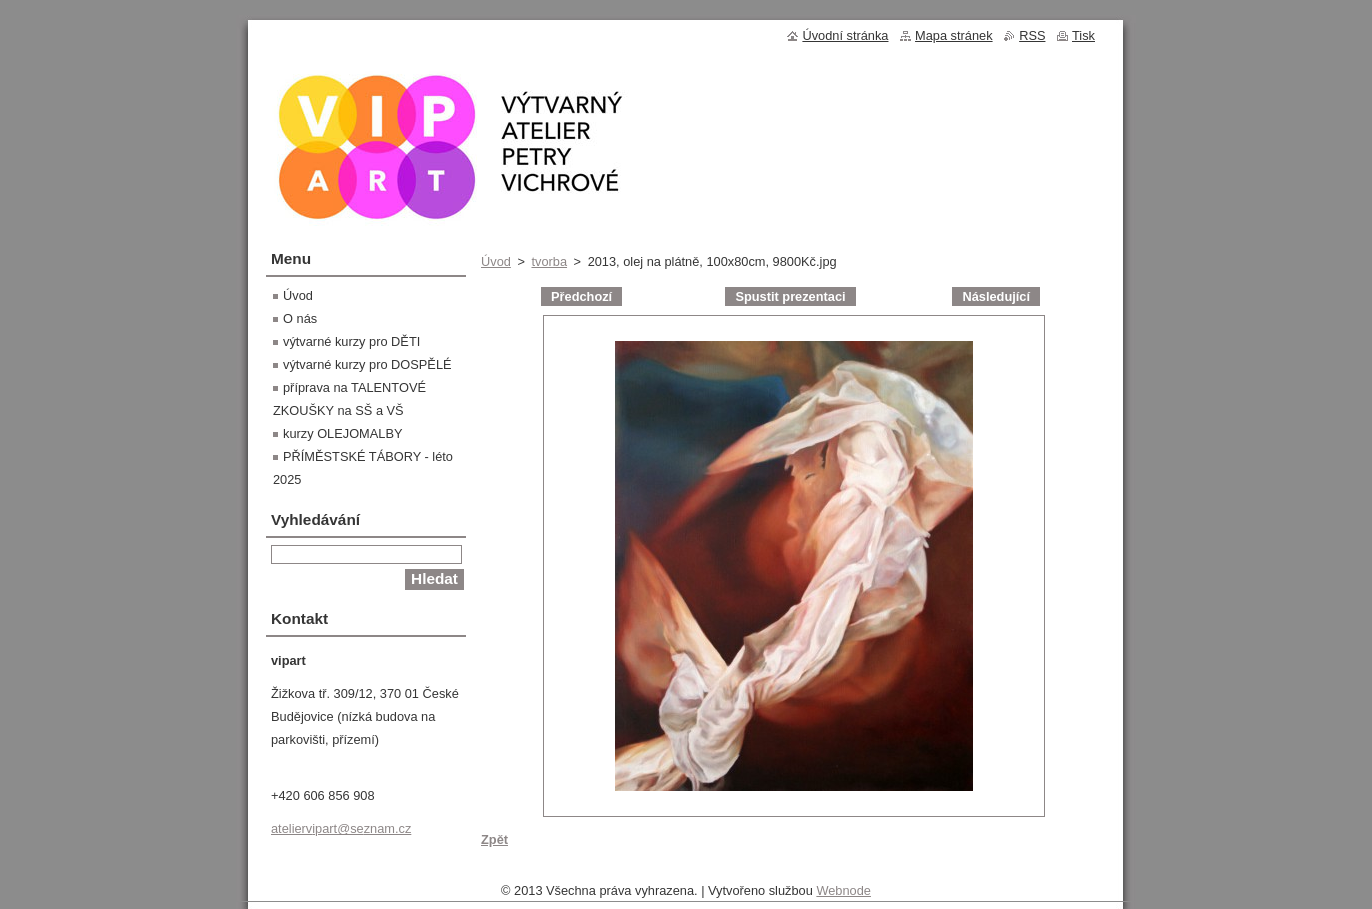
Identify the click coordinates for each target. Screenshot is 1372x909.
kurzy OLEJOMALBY (342, 433)
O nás (300, 318)
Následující (996, 296)
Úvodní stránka (845, 35)
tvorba (549, 261)
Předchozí (581, 296)
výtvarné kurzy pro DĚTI (351, 341)
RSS (1032, 35)
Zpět (494, 839)
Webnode (843, 895)
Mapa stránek (954, 35)
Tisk (1083, 35)
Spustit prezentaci (790, 296)
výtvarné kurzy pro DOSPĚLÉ (367, 364)
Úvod (496, 261)
